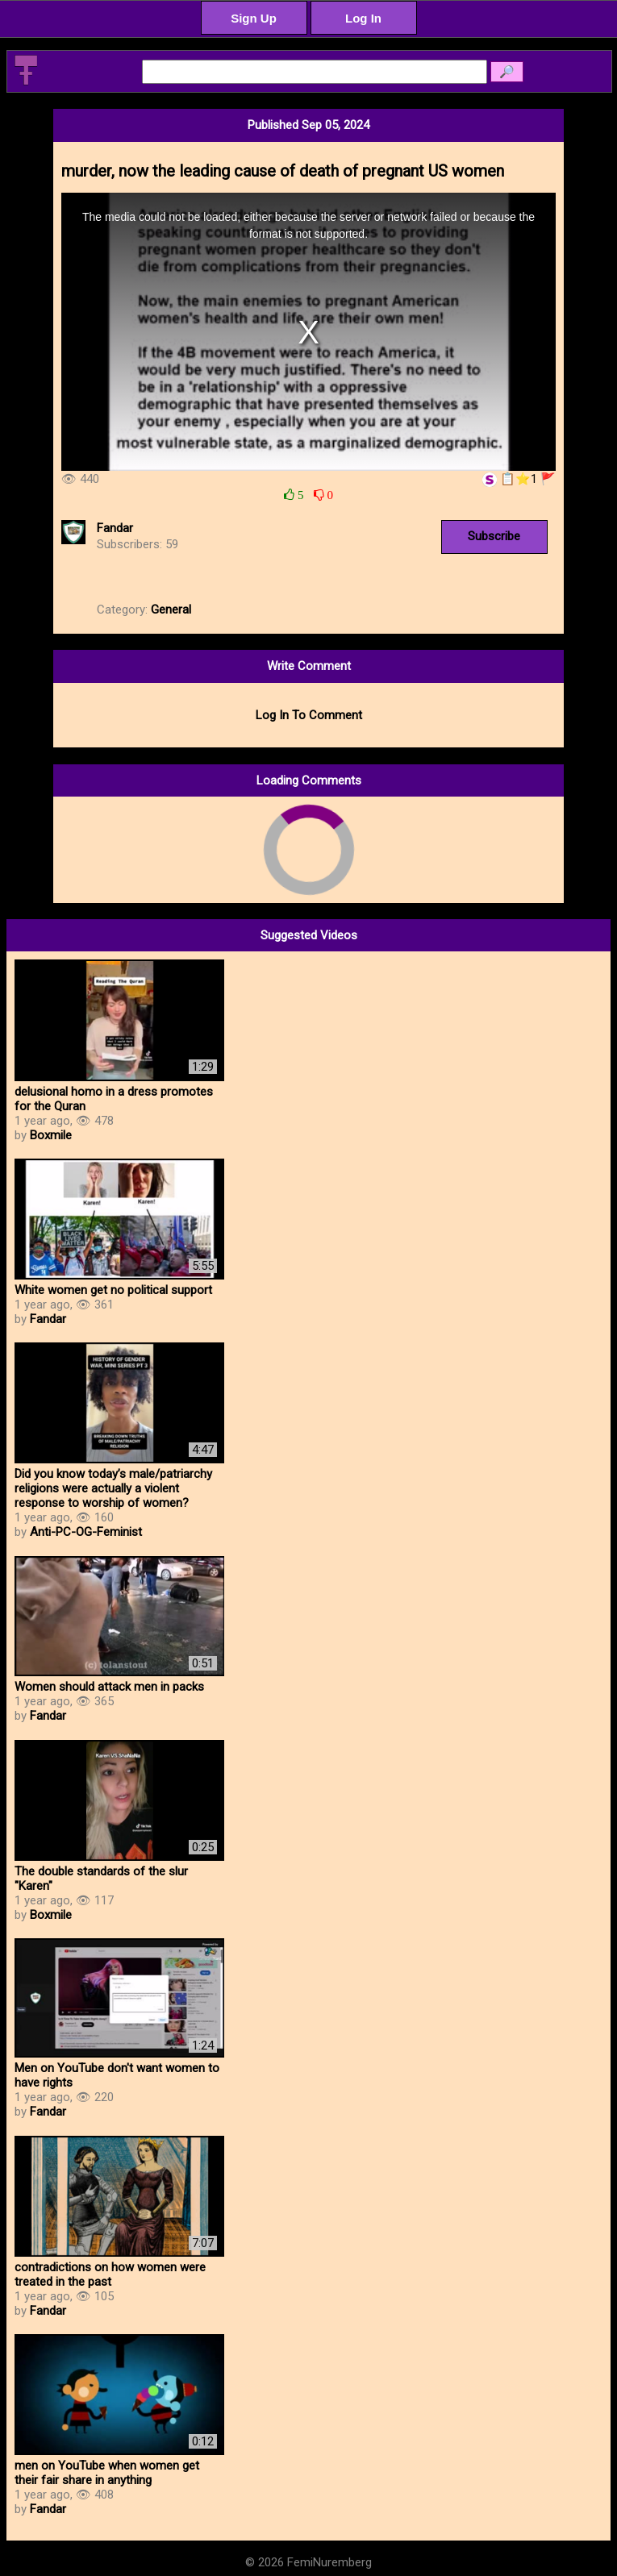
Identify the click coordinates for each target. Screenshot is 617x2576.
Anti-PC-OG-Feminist (86, 1532)
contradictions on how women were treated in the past (110, 2274)
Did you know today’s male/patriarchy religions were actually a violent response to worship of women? (113, 1488)
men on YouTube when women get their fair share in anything (107, 2472)
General (171, 609)
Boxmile (51, 1135)
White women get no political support (113, 1290)
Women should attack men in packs (109, 1686)
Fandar (115, 528)
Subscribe (494, 536)
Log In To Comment (309, 715)
